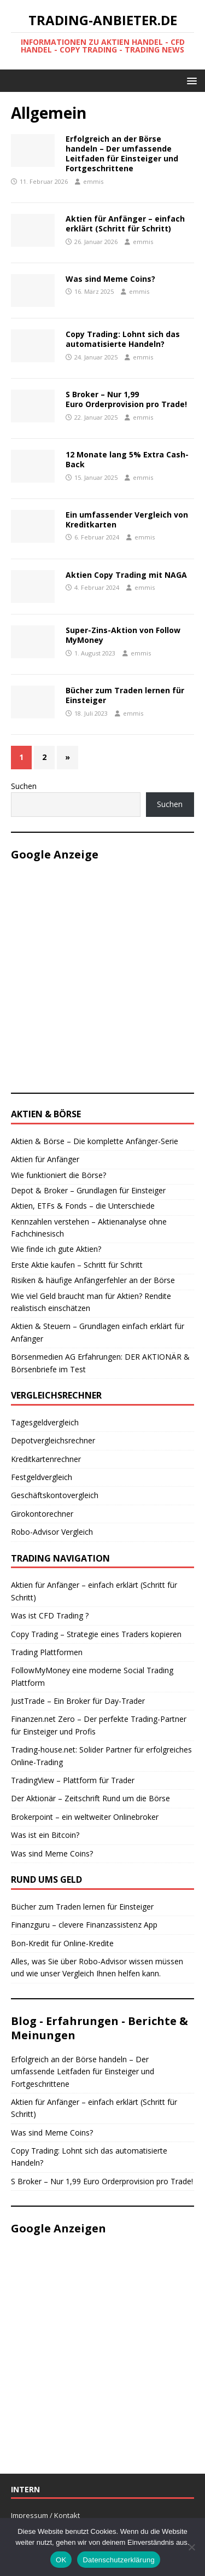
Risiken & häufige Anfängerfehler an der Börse (93, 1280)
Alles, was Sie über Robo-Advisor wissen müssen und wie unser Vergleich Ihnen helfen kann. (97, 1967)
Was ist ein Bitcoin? (45, 1835)
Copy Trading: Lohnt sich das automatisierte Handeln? (123, 339)
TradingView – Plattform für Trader (72, 1780)
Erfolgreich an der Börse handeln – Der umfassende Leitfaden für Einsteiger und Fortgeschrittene (122, 154)
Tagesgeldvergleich (45, 1422)
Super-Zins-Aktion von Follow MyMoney (123, 635)
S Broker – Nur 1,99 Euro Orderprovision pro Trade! (126, 399)
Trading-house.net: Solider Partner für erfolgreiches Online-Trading (101, 1755)
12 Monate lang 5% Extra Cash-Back (127, 459)
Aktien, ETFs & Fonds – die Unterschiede (83, 1205)
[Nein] (191, 2547)
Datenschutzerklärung (118, 2560)
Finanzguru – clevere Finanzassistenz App (84, 1924)
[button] (190, 80)
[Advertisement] (102, 975)
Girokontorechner (42, 1514)
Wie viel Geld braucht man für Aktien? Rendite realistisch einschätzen (91, 1302)
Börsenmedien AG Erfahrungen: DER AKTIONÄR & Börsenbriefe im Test (100, 1362)
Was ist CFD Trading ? (50, 1615)
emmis (93, 181)
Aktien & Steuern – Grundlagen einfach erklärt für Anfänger (97, 1332)
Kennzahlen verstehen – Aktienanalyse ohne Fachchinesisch (89, 1227)
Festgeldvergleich (41, 1477)
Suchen (24, 786)
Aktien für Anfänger (45, 1159)
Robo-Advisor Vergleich (52, 1532)
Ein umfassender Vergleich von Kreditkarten (127, 519)
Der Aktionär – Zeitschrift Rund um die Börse (90, 1798)
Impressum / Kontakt (45, 2515)
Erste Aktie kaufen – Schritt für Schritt (77, 1265)
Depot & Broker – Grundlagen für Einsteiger (88, 1190)
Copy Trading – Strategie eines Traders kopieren (96, 1634)
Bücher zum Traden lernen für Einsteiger (125, 695)
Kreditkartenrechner (46, 1459)
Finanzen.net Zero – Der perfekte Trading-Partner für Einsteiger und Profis (98, 1725)
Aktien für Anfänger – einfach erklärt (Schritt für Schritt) (125, 223)
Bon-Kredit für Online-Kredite (62, 1943)
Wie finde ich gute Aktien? (56, 1249)
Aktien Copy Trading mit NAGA (126, 575)
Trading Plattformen (47, 1652)
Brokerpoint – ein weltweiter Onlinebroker (85, 1817)
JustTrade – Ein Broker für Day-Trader (78, 1701)
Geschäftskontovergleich (54, 1495)
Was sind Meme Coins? (110, 279)
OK (61, 2560)
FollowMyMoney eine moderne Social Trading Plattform (92, 1676)
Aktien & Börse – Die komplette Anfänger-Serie (94, 1141)
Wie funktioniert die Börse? (58, 1175)
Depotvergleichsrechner (53, 1440)
